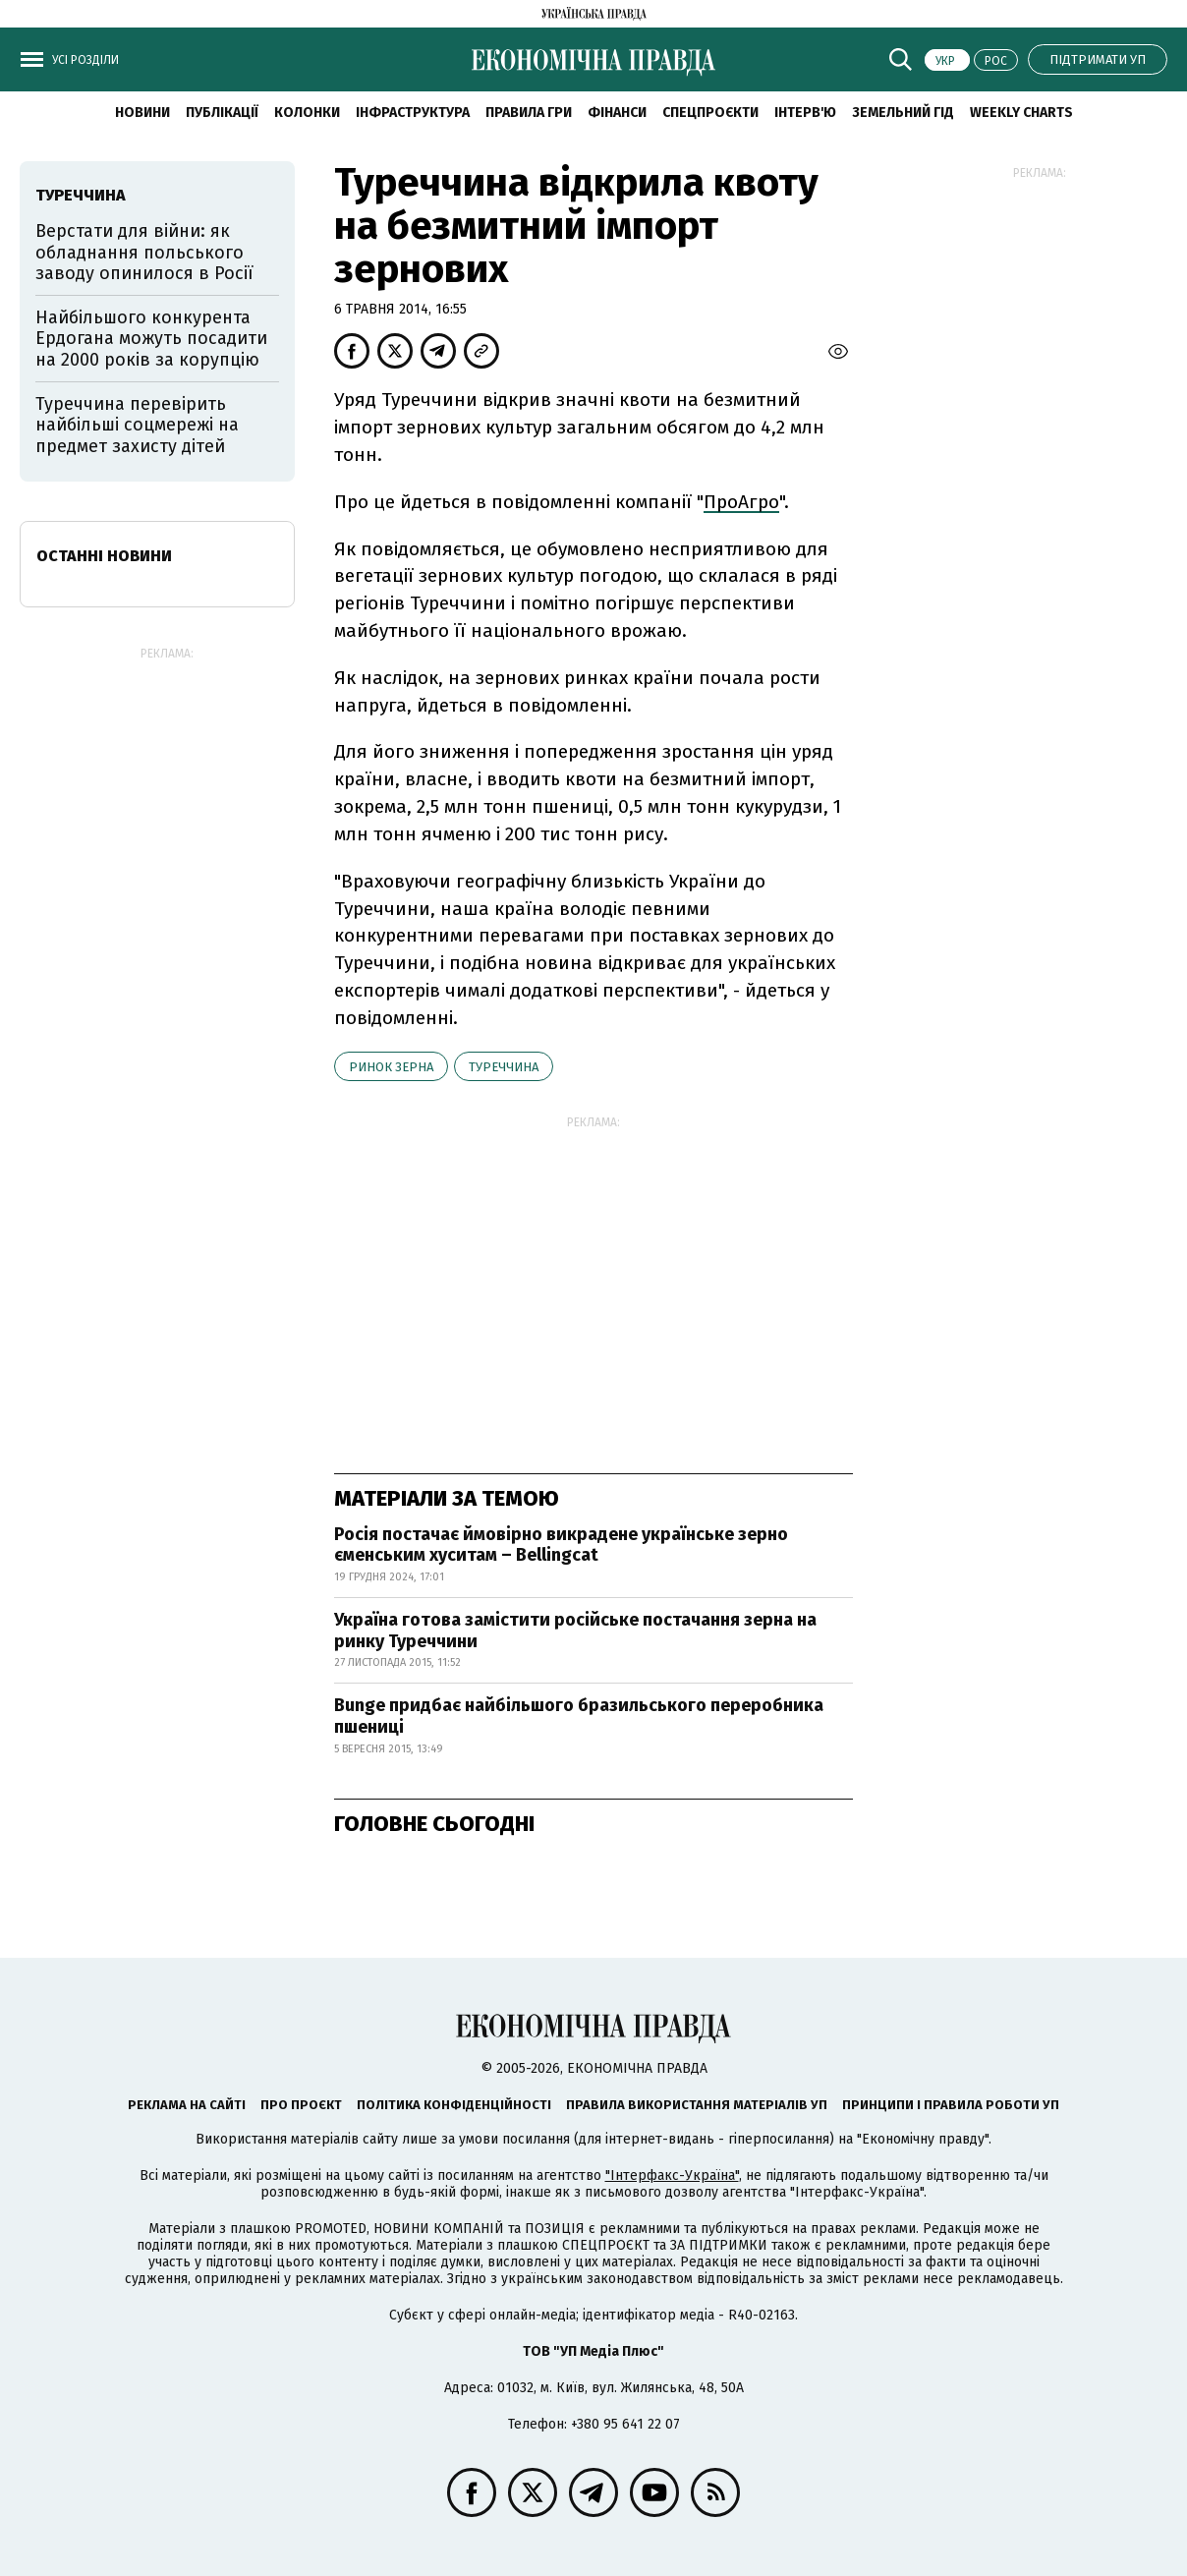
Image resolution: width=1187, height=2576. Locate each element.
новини (142, 112)
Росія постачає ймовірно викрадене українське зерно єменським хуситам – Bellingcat (561, 1545)
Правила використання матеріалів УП (696, 2104)
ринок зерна (391, 1066)
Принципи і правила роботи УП (950, 2104)
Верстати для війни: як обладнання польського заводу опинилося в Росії (144, 252)
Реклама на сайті (187, 2104)
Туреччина (503, 1066)
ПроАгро (741, 501)
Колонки (307, 112)
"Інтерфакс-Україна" (672, 2175)
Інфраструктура (413, 112)
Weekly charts (1021, 112)
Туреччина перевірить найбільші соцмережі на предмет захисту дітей (137, 425)
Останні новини (104, 555)
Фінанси (617, 112)
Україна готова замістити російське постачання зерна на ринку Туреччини (575, 1630)
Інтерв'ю (805, 112)
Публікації (222, 112)
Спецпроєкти (710, 112)
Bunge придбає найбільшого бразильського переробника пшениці (578, 1716)
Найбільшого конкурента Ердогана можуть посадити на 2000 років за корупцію (151, 339)
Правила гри (528, 112)
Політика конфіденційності (454, 2104)
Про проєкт (301, 2104)
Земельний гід (903, 112)
